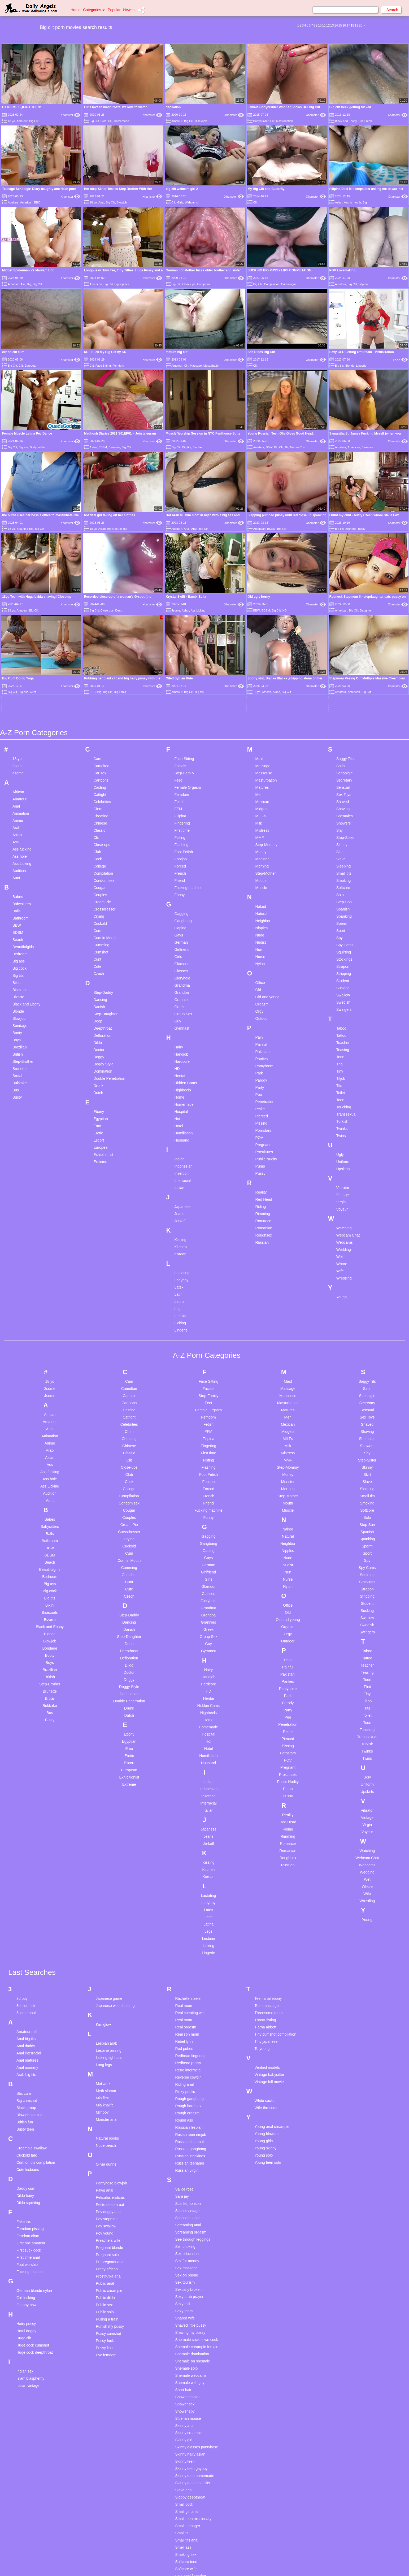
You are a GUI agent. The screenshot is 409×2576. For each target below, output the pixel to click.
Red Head (263, 1040)
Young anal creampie (272, 1967)
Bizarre (18, 837)
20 (360, 25)
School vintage (187, 2051)
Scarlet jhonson (188, 2044)
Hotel (178, 966)
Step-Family (184, 614)
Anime (17, 661)
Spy (339, 778)
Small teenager (187, 2366)
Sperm (341, 764)
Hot (177, 959)
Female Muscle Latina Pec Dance (27, 433)
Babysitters (21, 744)
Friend (179, 721)
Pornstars (263, 971)
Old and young (267, 837)
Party (259, 928)
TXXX (400, 359)
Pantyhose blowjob (111, 2024)
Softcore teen (186, 2402)
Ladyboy (181, 1120)
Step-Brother (22, 902)
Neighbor (263, 761)
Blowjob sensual (29, 1955)
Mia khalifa (105, 1946)
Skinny (341, 685)
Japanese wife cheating (115, 1846)
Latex (178, 1128)
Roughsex (263, 1076)
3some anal (26, 1853)
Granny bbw (26, 2145)
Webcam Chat (348, 1076)
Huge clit (23, 2178)
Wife (340, 1111)
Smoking (343, 721)
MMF (259, 678)
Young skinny (266, 1989)
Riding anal (184, 1925)
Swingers (344, 850)
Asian (338, 202)
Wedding (343, 1090)
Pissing (261, 964)
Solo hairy (183, 2459)
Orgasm (262, 845)
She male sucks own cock (196, 2180)
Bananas (114, 447)
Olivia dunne (106, 2005)
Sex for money (187, 2101)
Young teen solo (268, 2003)
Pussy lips (104, 2188)
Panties (261, 899)
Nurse (260, 797)
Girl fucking (25, 2138)
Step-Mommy (266, 685)
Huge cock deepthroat (34, 2193)
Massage (196, 365)
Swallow (343, 836)
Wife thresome (267, 1948)
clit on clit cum (13, 352)
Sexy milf (182, 2144)
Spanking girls (186, 2545)
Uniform (342, 1002)
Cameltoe (101, 606)
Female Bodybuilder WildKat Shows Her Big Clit (283, 107)
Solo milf (182, 2495)
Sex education (187, 2094)
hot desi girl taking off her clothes (109, 515)
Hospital (181, 952)
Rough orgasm (187, 1953)
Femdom (118, 365)
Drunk (98, 926)
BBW (269, 447)
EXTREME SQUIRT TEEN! (21, 107)
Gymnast (181, 869)
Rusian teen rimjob (190, 1975)
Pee (258, 935)
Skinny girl (183, 2280)
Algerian (176, 528)
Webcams (191, 202)
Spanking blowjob (189, 2538)
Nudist (260, 783)
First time (182, 671)
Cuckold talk (26, 1996)
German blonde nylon (34, 2131)
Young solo (264, 1996)
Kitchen (180, 1087)
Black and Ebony (346, 121)
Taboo (341, 869)
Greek (179, 847)
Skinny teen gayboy (191, 2309)
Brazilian (19, 888)
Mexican (262, 642)
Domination (102, 912)
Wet (339, 1097)
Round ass (184, 1961)
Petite (260, 949)
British (17, 895)
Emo (97, 966)
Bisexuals (201, 121)
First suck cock (28, 2091)
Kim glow (103, 1865)
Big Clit (33, 121)
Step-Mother (265, 714)
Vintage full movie (269, 1922)
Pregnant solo (107, 2095)
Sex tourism (185, 2123)
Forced (180, 707)
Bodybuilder (261, 121)
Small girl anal (186, 2352)
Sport (340, 771)
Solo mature (185, 2488)
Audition (19, 711)
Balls (16, 751)
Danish (99, 847)
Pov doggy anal (108, 2052)
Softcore (343, 728)
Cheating (100, 656)
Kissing (180, 1080)
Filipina (363, 284)
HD (110, 121)
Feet (178, 621)
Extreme (100, 1002)
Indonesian (183, 1007)
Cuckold (100, 764)
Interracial (182, 1021)
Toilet (340, 933)
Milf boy (102, 1953)
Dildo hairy (25, 2036)
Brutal (17, 916)
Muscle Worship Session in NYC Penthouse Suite (203, 433)
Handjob (181, 895)
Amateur (22, 121)
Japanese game (109, 1839)
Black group (26, 1948)
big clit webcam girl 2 (182, 189)
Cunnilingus (288, 284)
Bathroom (20, 759)
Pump (260, 1007)
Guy (177, 862)
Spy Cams (345, 785)
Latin (178, 1135)
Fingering (182, 664)
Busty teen (25, 1970)
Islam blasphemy (30, 2219)
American (26, 202)
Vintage (342, 1035)
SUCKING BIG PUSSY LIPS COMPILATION (279, 270)
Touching (343, 948)
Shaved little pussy (190, 2166)
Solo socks (184, 2524)
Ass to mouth (352, 202)
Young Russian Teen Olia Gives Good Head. (280, 433)
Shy (339, 671)
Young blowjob (267, 1974)
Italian (179, 1028)
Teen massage (267, 1846)
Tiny (339, 912)
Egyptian (100, 959)
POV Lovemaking (342, 270)
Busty (362, 528)
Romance (263, 1061)
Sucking (343, 828)
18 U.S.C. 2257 (259, 2565)
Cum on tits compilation (35, 2003)
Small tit (181, 2373)
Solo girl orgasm (188, 2452)
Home (75, 10)
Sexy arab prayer (189, 2137)
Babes (17, 737)
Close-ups (188, 284)
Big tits (339, 365)
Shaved (342, 642)
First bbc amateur (30, 2083)
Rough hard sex (188, 1946)
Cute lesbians (27, 2010)
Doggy (98, 897)
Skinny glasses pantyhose (196, 2288)
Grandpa (181, 833)
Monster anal (106, 1960)
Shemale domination (192, 2194)
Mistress (262, 671)
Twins (341, 976)
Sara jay (182, 2037)
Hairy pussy (26, 2164)
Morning (262, 707)
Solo (340, 735)
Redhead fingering (190, 1896)
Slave (341, 699)
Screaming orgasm (190, 2073)
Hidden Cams (185, 923)
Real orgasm (185, 1868)
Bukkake (19, 923)
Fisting (179, 678)
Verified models (267, 1908)
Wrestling (344, 1119)
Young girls (264, 1981)
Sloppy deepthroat (190, 2338)
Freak (368, 121)
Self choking (185, 2087)
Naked (260, 747)
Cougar (99, 728)
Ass (22, 284)
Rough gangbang (189, 1939)
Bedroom (20, 794)
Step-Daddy (103, 833)
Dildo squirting (28, 2043)
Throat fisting (265, 1860)
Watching (344, 1068)
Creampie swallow (31, 1989)
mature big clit (177, 352)
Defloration (102, 876)
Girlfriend (181, 790)
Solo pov (182, 2502)
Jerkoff (179, 1061)
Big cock (19, 809)
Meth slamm (106, 1931)
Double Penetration (109, 919)
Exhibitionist (103, 995)
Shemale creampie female (196, 2187)
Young (341, 1137)
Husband (181, 981)
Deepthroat (102, 869)
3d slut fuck (25, 1846)
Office (260, 823)
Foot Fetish (183, 692)
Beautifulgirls (23, 787)
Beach (17, 780)
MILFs (260, 656)
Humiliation (183, 974)
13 (332, 25)
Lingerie (361, 365)
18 (352, 25)
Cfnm (97, 649)
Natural (261, 754)
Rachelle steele (188, 1839)
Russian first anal (189, 1982)
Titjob (340, 919)
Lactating (181, 1113)
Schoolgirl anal (187, 2058)
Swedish (343, 843)
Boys (16, 880)
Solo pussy (184, 2510)
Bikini (16, 823)
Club (97, 692)
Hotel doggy (26, 2171)
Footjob (180, 699)
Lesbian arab (106, 1884)
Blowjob (122, 202)
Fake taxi (24, 2062)
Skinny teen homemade (194, 2316)
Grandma (182, 826)
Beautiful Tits (24, 528)
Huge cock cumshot (32, 2186)
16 (344, 25)
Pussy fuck (105, 2181)
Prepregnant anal (110, 2102)
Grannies (181, 840)
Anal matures (27, 1901)
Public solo (105, 2152)
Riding (260, 1047)
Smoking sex (185, 2395)
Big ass (23, 447)
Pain (259, 878)
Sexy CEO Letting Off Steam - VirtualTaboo (361, 352)
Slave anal (183, 2330)
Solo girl (182, 2445)
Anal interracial (28, 1894)
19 (356, 25)
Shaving (343, 649)
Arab (194, 528)
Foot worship (27, 2105)
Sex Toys (343, 635)
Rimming (262, 1054)
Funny (179, 735)
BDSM (102, 447)
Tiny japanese (266, 1882)
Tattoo (341, 876)
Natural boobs (107, 1979)
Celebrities (102, 642)
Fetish (179, 642)
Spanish (343, 750)
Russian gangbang (190, 1989)
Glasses (181, 811)
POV (259, 978)
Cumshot (100, 793)
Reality (261, 1033)
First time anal (28, 2098)
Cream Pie (102, 742)
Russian (262, 1083)
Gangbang (183, 761)
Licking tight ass (109, 1898)
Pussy (260, 1014)
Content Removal (235, 2565)
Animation (20, 654)
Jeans (179, 1054)
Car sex (99, 614)
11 (323, 25)
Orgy (259, 852)
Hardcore (182, 902)
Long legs (104, 1905)
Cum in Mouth (104, 778)
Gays (178, 776)
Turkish (342, 962)
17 (348, 25)
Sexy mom (184, 2151)
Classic (99, 671)
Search (391, 10)
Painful (261, 885)
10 (319, 25)
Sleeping (343, 707)
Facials (180, 606)
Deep (97, 862)
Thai (339, 905)
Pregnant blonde (109, 2088)
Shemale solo (186, 2209)
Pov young (104, 2074)
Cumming (101, 785)
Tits (339, 926)
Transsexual (346, 955)
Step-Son (344, 742)
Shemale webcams (190, 2216)
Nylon (260, 804)
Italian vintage (27, 2226)
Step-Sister (345, 678)
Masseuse (263, 614)
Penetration (265, 942)
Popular (114, 10)
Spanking (344, 757)
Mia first (102, 1938)
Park (259, 914)
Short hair (183, 2230)
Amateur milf (26, 1872)
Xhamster (71, 114)
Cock (97, 699)
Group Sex (183, 854)
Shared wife (185, 2159)
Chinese (100, 664)
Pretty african (107, 2109)
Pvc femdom (106, 2195)
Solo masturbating (190, 2474)
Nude (259, 776)
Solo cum (182, 2431)
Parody (261, 921)
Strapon (342, 807)
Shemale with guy (189, 2223)
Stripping (343, 814)
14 (336, 25)
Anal (101, 202)
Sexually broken (188, 2130)
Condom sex (103, 721)
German (181, 783)
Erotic (98, 974)
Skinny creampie (189, 2273)
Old (258, 830)
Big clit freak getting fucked (350, 107)
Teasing (342, 890)
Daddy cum (25, 2029)
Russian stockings (190, 1996)
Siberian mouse (188, 2259)
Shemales (344, 656)
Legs (178, 1149)
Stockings (344, 800)
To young (262, 1889)
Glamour (181, 804)
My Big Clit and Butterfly (265, 189)
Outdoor (262, 859)
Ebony (98, 952)
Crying (98, 757)
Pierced (261, 957)
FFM (178, 649)
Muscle (261, 728)
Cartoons (100, 621)
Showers (343, 664)
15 (340, 25)
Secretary (344, 621)
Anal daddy (25, 1886)
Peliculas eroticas (110, 2038)
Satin (340, 606)
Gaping (180, 768)
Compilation (272, 284)
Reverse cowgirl (188, 1918)
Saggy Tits (345, 599)
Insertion (181, 1014)
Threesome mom (269, 1853)
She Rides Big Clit (261, 352)
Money (261, 692)
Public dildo (105, 2138)
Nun (258, 790)
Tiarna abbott (265, 1868)
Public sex (104, 2145)
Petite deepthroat (110, 2045)
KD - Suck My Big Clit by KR (105, 352)
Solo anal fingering (190, 2416)
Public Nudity (266, 1000)
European (203, 284)
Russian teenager (189, 2004)
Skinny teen (184, 2302)
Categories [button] (94, 10)
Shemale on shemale (192, 2202)
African (18, 632)
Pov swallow (106, 2067)
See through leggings (192, 2080)
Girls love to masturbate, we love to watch (115, 107)
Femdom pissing (30, 2069)
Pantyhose (264, 906)
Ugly (340, 995)
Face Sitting (103, 365)
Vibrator (342, 1028)
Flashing (181, 685)
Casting (99, 628)
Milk (258, 664)
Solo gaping (185, 2438)
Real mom (183, 1846)
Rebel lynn (184, 1882)
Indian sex (24, 2212)
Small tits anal (186, 2381)
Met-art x (103, 1924)
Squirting (343, 793)
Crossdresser (104, 750)
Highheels (182, 931)
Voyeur (342, 1050)
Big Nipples (121, 284)
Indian (179, 1000)
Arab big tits (26, 1915)
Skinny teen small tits (192, 2323)
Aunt (16, 718)
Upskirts (343, 1009)
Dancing (100, 840)
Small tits (343, 714)
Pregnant (263, 985)
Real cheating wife (190, 1853)
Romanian (263, 1068)
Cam (97, 599)
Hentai (179, 916)
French (180, 714)
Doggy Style (103, 905)
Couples (100, 735)
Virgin (341, 1042)
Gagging (181, 754)
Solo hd (181, 2467)
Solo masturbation (190, 2481)
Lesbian (180, 1156)
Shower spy (184, 2252)
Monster (262, 699)
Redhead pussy (188, 1903)
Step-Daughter (105, 854)
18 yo (11, 121)
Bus (15, 931)
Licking (180, 1163)
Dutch (98, 933)
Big (365, 202)
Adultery (13, 202)
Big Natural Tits (295, 447)
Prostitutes (264, 992)
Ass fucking (22, 690)
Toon (340, 940)
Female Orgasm (187, 628)
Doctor (98, 890)
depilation (173, 107)
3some (18, 606)
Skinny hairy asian (190, 2295)
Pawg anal (104, 2031)
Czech (98, 814)
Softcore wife (186, 2409)
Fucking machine (188, 728)
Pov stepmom (107, 2059)
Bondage (19, 866)
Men (259, 635)
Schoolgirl (344, 614)
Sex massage (186, 2108)
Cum (97, 771)
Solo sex (182, 2517)
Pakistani (263, 892)
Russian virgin (186, 2011)
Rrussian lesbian (189, 1968)
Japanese (182, 1047)
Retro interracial (188, 1911)
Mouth (260, 721)
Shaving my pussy (190, 2173)
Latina (179, 1142)
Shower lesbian (188, 2237)
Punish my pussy (110, 2167)
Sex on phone (186, 2116)
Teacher (343, 883)
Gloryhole (182, 819)
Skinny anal (184, 2266)
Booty (17, 873)
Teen (340, 897)
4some (18, 614)
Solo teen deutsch (190, 2531)
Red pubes (184, 1889)
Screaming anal (188, 2065)
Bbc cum (23, 1934)
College (99, 707)
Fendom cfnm (27, 2076)
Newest (129, 10)
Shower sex (184, 2245)
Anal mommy (27, 1908)
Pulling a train (107, 2160)
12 (328, 25)
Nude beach (106, 1986)
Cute (97, 807)
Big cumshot (26, 1941)
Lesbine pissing (108, 1891)
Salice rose (184, 2030)
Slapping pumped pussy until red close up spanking (286, 515)
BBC (37, 202)
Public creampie (109, 2131)
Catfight (99, 635)
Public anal (105, 2124)
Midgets (261, 649)
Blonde (349, 365)
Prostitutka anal (108, 2117)
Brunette (350, 528)
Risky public (185, 1932)
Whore (341, 1104)
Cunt (97, 800)
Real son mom (187, 1875)
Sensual (343, 628)
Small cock (184, 2345)
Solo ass (182, 2424)
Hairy (178, 888)
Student (342, 821)
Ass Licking (21, 704)
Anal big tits (26, 1879)
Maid (259, 599)
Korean (180, 1094)
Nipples (261, 768)
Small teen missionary (193, 2359)
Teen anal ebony (268, 1839)
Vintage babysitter (269, 1915)
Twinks (342, 969)
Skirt (340, 692)
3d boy (22, 1839)
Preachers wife (108, 2081)
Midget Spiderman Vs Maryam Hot (28, 270)
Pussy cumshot (108, 2174)
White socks (265, 1941)
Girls (104, 121)
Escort (98, 981)
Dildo (97, 883)
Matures (262, 628)
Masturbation (284, 121)
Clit (272, 121)
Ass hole (19, 697)
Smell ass (183, 2388)
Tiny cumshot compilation (275, 1875)
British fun (24, 1963)
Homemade (121, 121)
